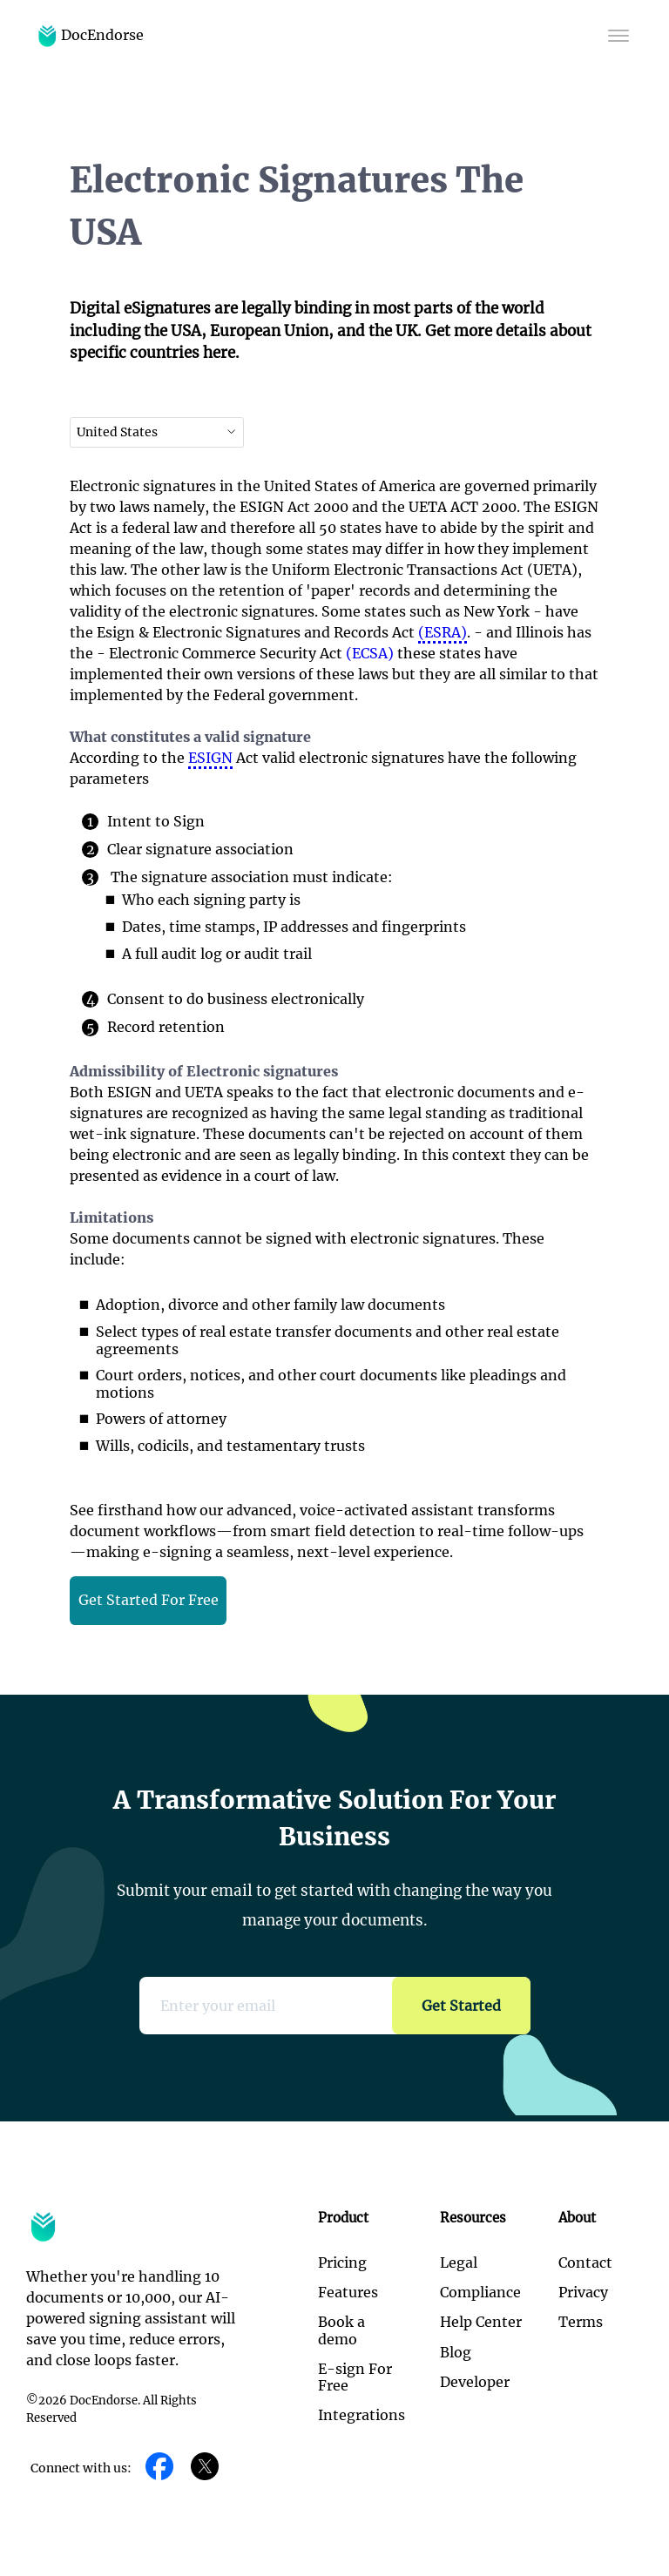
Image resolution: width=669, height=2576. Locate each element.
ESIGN (210, 757)
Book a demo (341, 2330)
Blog (455, 2352)
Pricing (342, 2262)
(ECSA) (370, 653)
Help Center (481, 2321)
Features (348, 2292)
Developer (475, 2382)
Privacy (583, 2292)
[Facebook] (159, 2468)
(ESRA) (442, 632)
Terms (580, 2321)
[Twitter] (205, 2468)
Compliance (480, 2292)
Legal (458, 2262)
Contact (585, 2262)
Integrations (361, 2415)
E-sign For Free (355, 2377)
